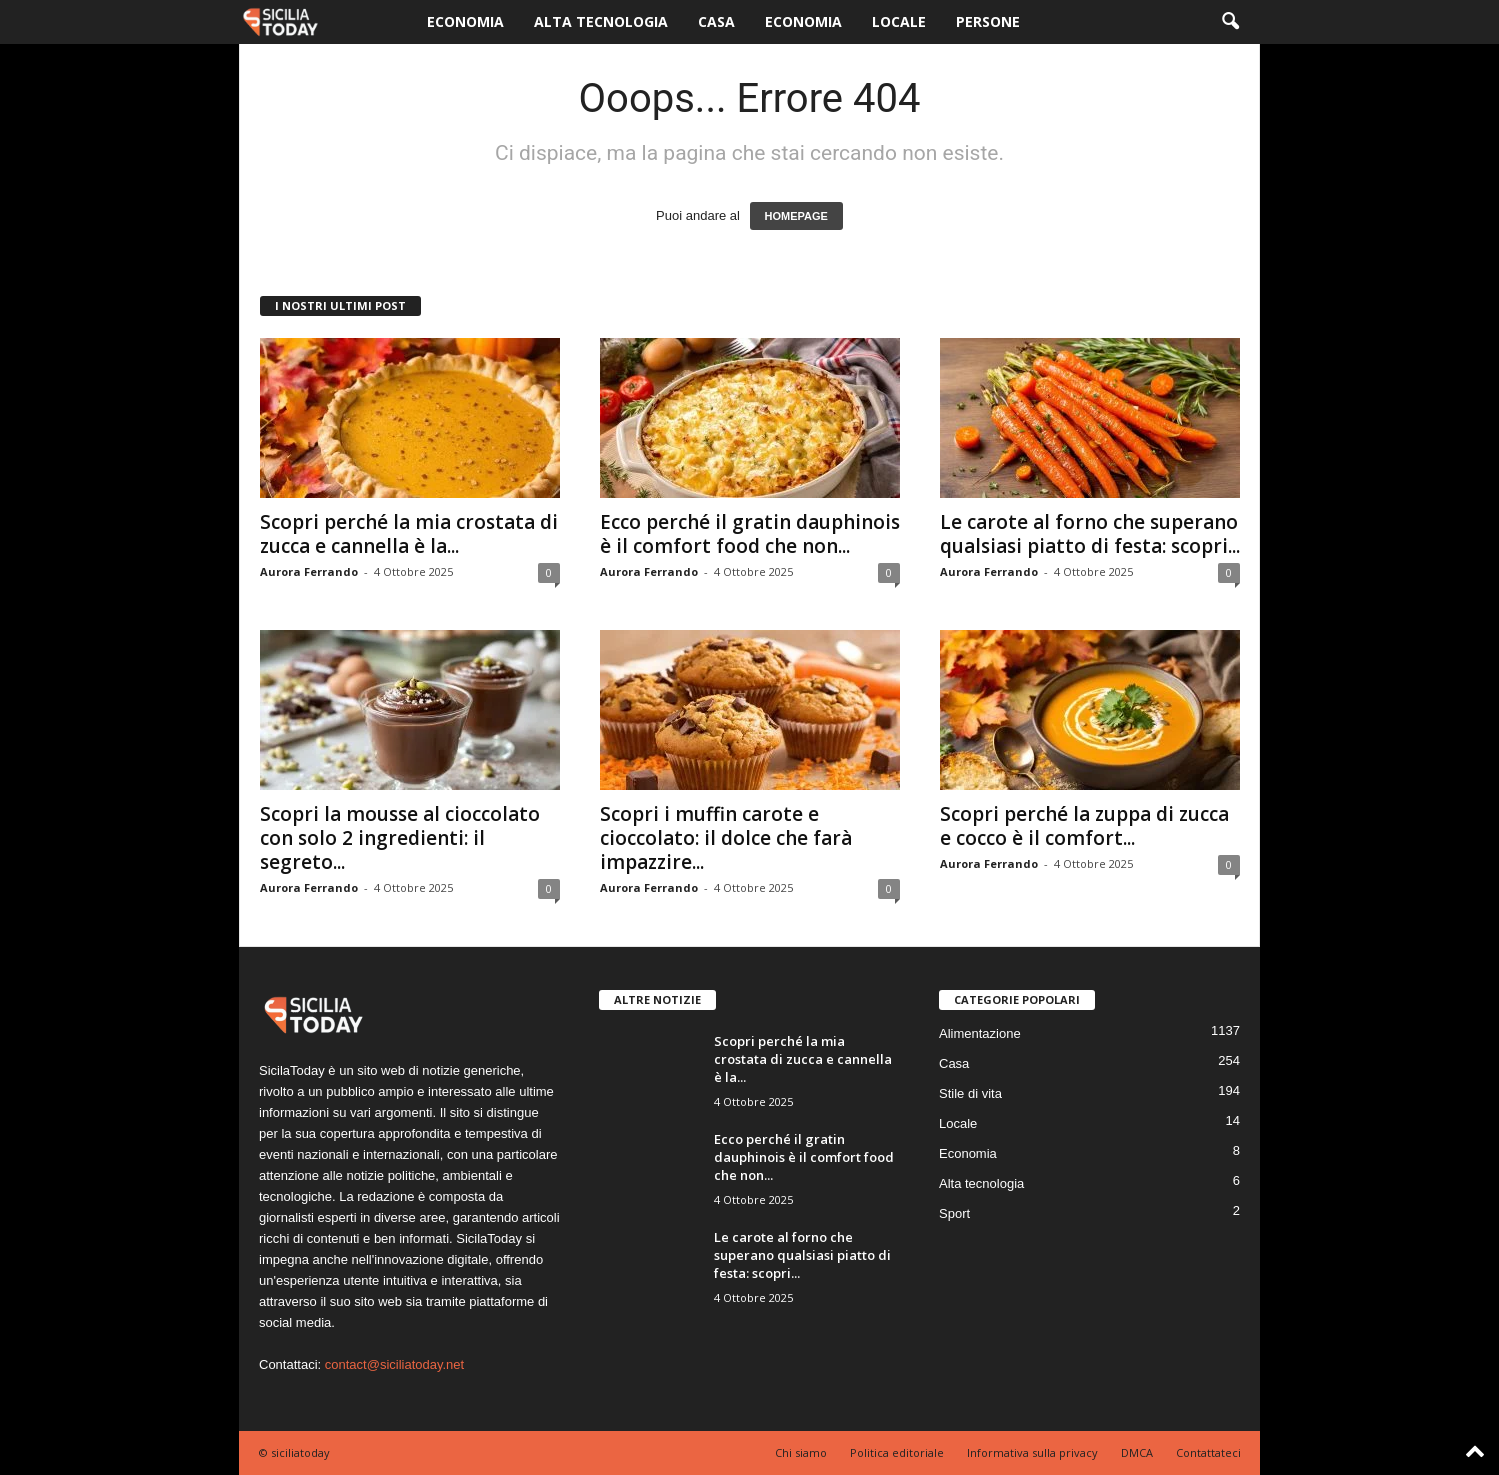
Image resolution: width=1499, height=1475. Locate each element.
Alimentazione (980, 1033)
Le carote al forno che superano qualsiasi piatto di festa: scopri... (1090, 534)
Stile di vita (970, 1093)
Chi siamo (801, 1452)
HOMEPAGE (796, 216)
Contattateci (1208, 1452)
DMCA (1137, 1452)
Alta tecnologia (601, 21)
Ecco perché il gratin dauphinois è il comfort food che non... (750, 534)
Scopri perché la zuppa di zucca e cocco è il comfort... (1084, 826)
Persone (988, 21)
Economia (465, 21)
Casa (716, 21)
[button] (1230, 22)
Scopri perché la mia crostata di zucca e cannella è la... (409, 534)
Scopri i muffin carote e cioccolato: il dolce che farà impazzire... (726, 838)
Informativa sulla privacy (1032, 1452)
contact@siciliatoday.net (394, 1364)
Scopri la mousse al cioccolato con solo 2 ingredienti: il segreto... (400, 838)
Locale (899, 21)
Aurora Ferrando (309, 571)
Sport (954, 1213)
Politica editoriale (897, 1452)
